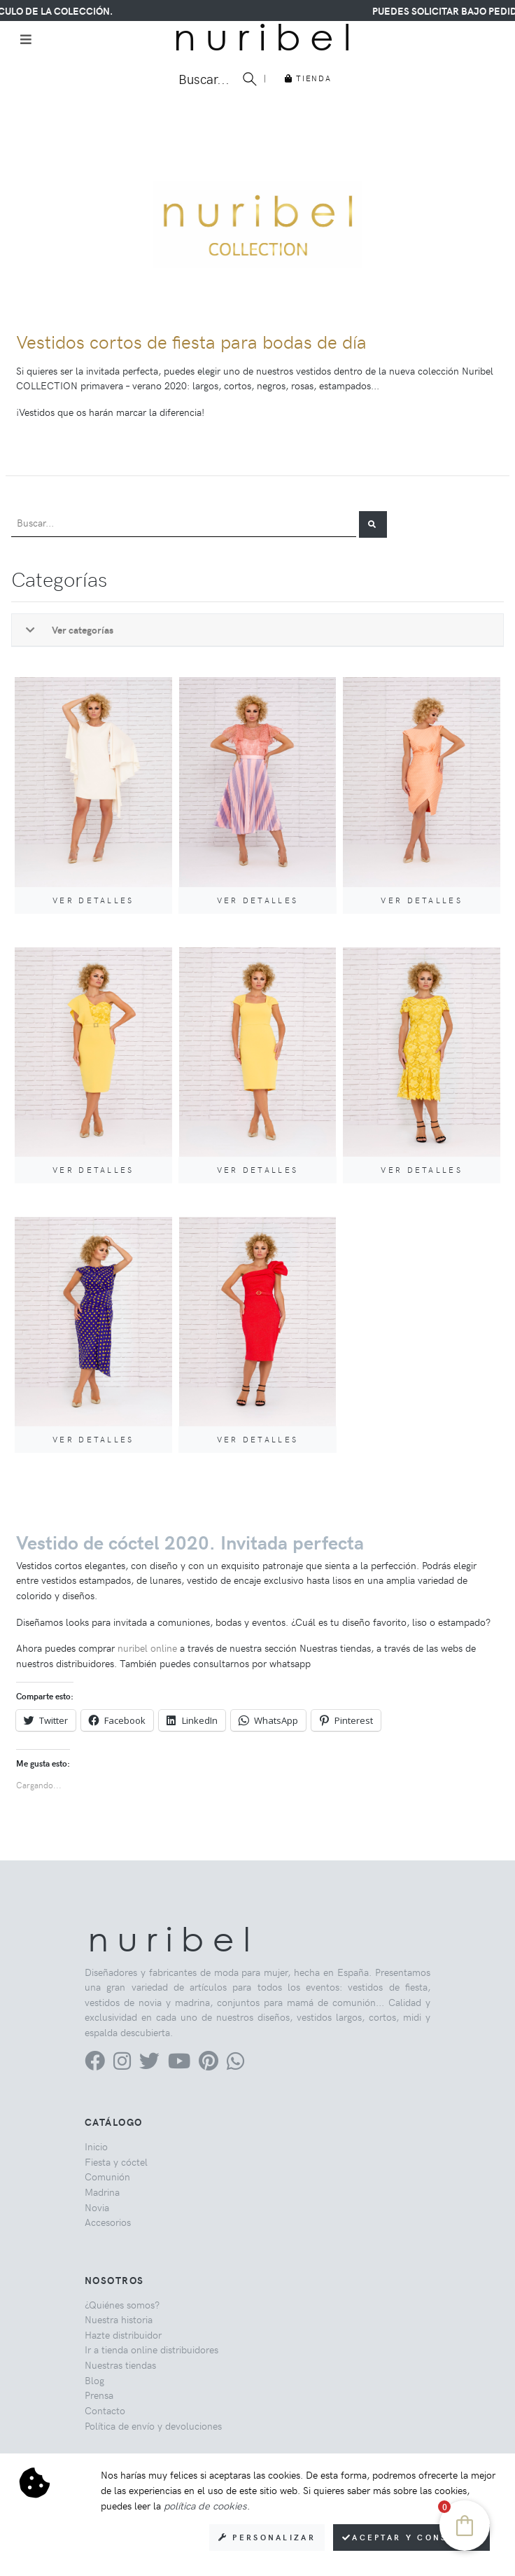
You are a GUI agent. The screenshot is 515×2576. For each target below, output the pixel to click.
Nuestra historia (119, 2319)
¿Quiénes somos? (122, 2304)
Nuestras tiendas (120, 2365)
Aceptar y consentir (411, 2537)
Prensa (99, 2395)
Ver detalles (93, 900)
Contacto (105, 2410)
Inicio (96, 2146)
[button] (373, 524)
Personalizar (267, 2537)
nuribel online (147, 1648)
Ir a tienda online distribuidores (151, 2349)
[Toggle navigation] (26, 39)
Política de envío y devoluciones (153, 2425)
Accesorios (108, 2222)
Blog (94, 2380)
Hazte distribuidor (123, 2334)
